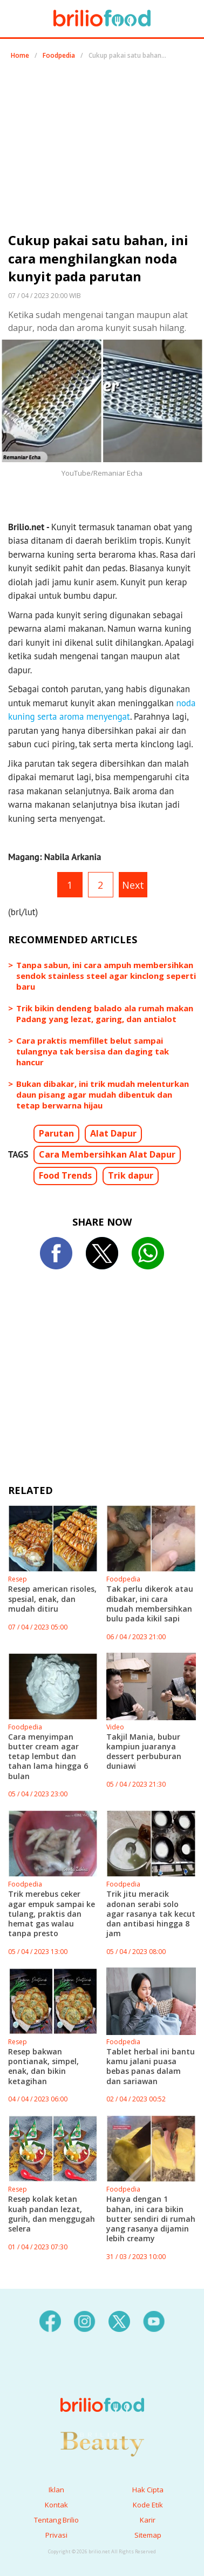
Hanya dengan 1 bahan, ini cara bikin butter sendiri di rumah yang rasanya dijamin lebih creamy (150, 2218)
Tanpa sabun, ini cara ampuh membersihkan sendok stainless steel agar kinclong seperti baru (106, 975)
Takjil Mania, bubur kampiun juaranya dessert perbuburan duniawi (143, 1752)
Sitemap (147, 2535)
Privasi (56, 2535)
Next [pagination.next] (133, 884)
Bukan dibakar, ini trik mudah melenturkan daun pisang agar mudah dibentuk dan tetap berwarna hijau (102, 1094)
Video (115, 1727)
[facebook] (50, 2320)
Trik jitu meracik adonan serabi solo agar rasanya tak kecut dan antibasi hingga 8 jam (150, 1913)
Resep (17, 1579)
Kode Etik (148, 2505)
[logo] (102, 2383)
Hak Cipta (148, 2489)
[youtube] (154, 2320)
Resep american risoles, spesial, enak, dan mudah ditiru (52, 1598)
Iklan (56, 2489)
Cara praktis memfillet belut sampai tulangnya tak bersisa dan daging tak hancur (92, 1051)
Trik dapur (130, 1175)
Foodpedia (59, 55)
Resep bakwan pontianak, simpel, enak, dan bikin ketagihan (43, 2066)
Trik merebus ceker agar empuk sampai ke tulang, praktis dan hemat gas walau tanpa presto (51, 1913)
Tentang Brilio (56, 2520)
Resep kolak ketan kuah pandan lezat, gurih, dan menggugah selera (51, 2214)
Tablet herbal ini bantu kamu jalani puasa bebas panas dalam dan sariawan (150, 2066)
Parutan (56, 1133)
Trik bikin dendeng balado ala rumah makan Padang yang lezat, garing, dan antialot (104, 1013)
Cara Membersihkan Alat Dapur (107, 1154)
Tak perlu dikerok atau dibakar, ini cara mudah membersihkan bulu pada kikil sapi (149, 1604)
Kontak (56, 2505)
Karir (147, 2520)
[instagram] (85, 2320)
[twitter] (119, 2320)
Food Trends (65, 1175)
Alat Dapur (113, 1133)
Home (20, 55)
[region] (102, 150)
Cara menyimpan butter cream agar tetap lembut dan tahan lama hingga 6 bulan (48, 1756)
